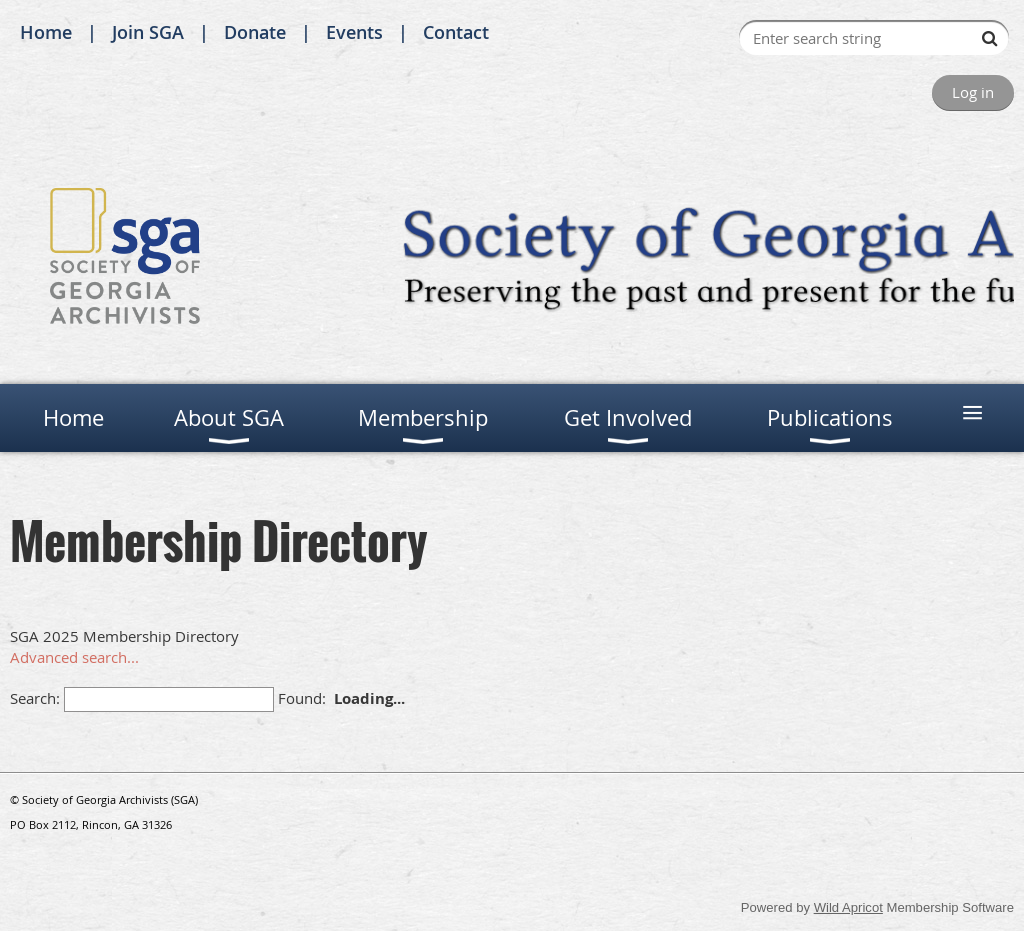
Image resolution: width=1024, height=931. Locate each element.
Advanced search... (74, 657)
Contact (456, 32)
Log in (973, 92)
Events (354, 32)
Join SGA (148, 32)
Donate (255, 32)
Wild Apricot (848, 907)
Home (46, 32)
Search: (35, 698)
